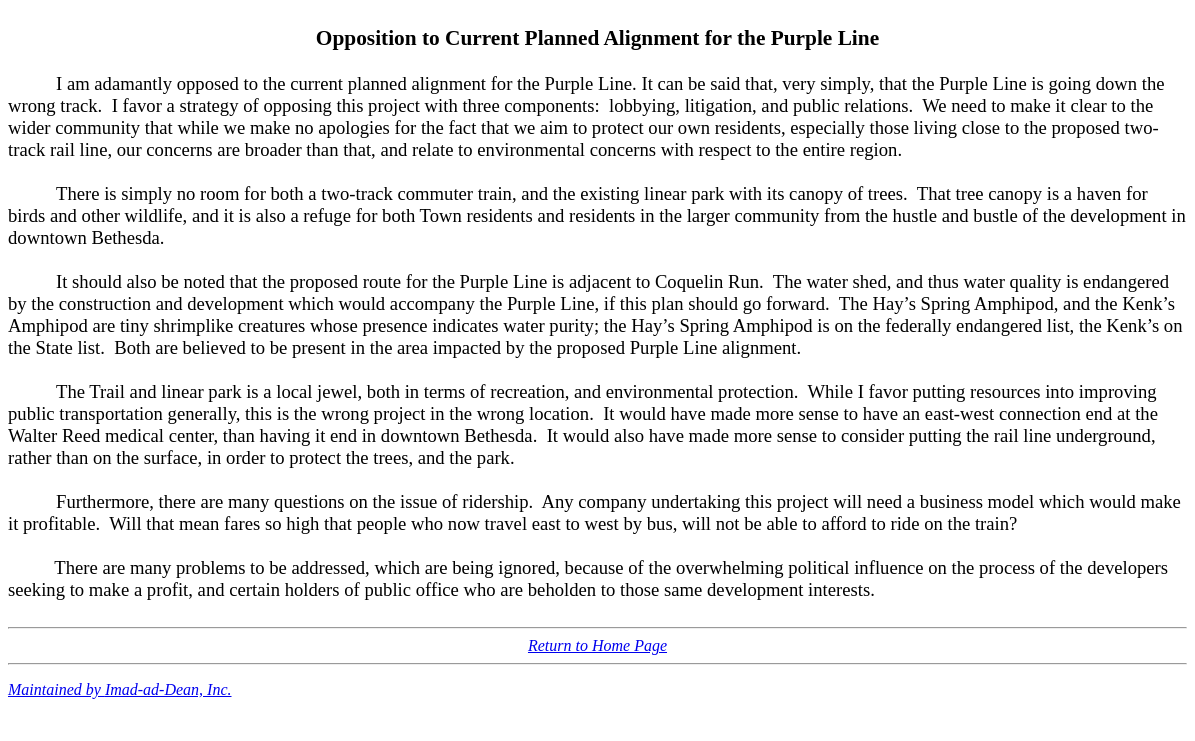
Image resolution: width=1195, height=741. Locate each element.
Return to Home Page (597, 645)
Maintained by (56, 689)
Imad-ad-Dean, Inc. (168, 689)
